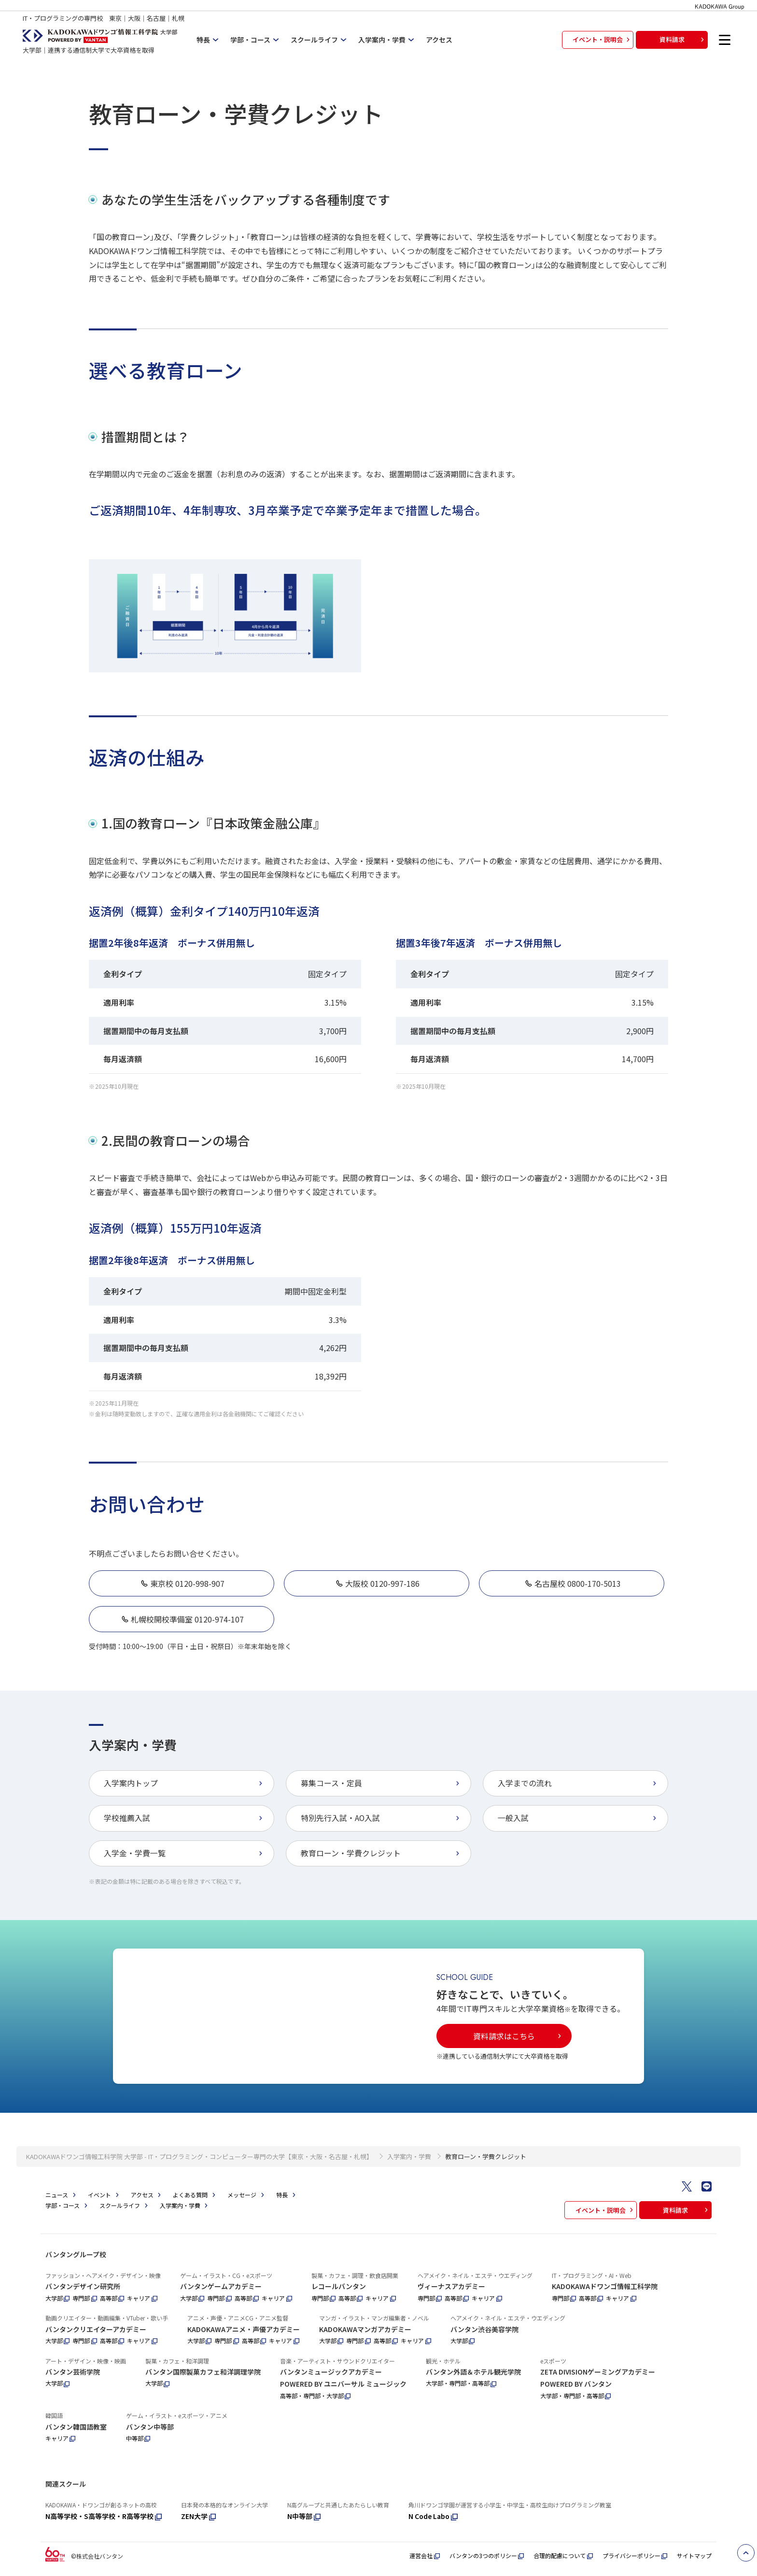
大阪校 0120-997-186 (377, 1583)
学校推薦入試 (184, 1817)
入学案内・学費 (409, 2172)
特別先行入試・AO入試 (381, 1817)
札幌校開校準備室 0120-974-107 (181, 1619)
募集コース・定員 (381, 1783)
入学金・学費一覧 (184, 1853)
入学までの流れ (578, 1783)
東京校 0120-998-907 (181, 1583)
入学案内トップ (184, 1783)
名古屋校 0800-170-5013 (572, 1583)
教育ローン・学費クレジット (381, 1853)
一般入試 (578, 1817)
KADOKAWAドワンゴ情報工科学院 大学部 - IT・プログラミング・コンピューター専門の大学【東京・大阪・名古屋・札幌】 (199, 2172)
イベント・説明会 (602, 39)
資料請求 (682, 39)
